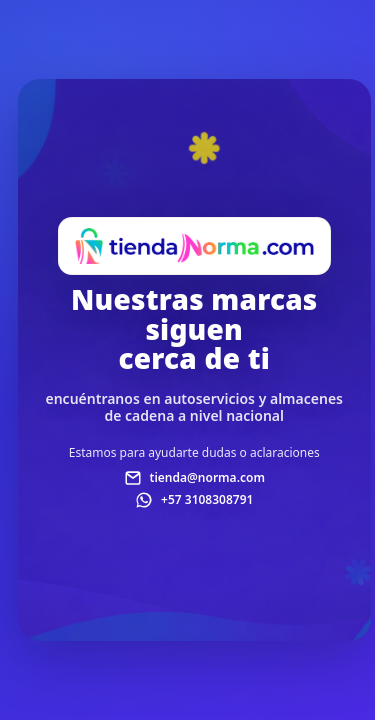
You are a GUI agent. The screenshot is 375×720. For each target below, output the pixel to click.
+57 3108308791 (207, 499)
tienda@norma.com (207, 477)
